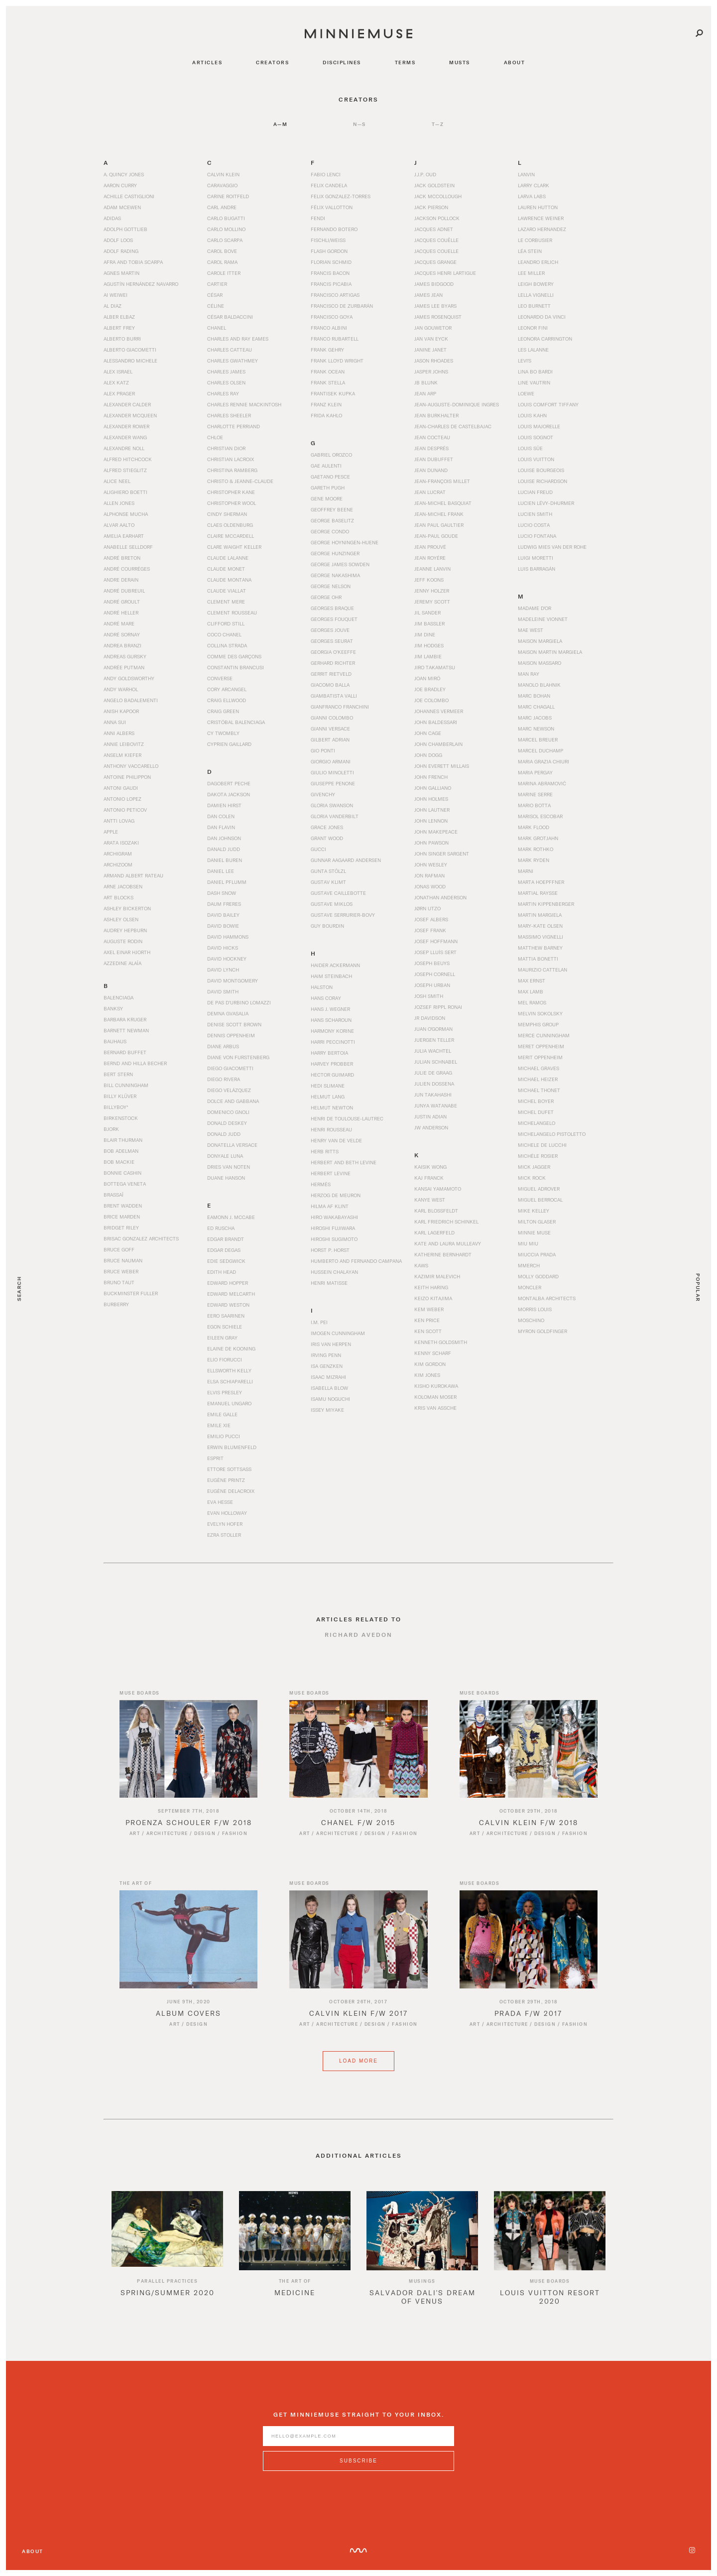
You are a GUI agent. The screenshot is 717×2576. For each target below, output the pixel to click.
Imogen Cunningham (338, 1333)
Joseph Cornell (434, 974)
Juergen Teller (434, 1040)
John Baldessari (435, 722)
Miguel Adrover (539, 1189)
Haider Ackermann (335, 965)
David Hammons (227, 937)
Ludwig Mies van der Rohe (552, 547)
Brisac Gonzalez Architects (141, 1238)
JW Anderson (431, 1127)
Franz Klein (326, 404)
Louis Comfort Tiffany (548, 404)
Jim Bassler (429, 623)
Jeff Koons (429, 580)
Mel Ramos (532, 1002)
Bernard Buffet (125, 1052)
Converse (220, 678)
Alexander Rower (126, 426)
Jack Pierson (431, 207)
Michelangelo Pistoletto (552, 1134)
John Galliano (432, 788)
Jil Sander (427, 612)
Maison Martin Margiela (550, 652)
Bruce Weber (121, 1271)
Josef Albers (431, 919)
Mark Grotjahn (538, 838)
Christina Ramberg (232, 470)
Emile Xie (219, 1425)
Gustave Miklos (332, 904)
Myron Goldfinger (542, 1331)
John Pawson (431, 843)
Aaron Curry (120, 185)
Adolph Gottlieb (125, 229)
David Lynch (223, 970)
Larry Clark (533, 185)
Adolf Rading (121, 251)
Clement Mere (226, 602)
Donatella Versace (232, 1145)
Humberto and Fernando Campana (356, 1261)
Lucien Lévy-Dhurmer (546, 503)
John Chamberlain (438, 744)
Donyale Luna (225, 1156)
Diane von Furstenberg (238, 1057)
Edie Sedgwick (226, 1261)
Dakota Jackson (228, 794)
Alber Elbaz (119, 317)
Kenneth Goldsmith (440, 1342)
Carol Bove (222, 251)
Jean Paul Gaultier (439, 525)
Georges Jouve (330, 630)
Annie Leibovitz (124, 744)
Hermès (321, 1184)
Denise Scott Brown (234, 1024)
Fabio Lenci (326, 174)
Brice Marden (122, 1217)
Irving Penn (326, 1355)
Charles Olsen (226, 382)
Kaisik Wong (430, 1167)
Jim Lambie (428, 656)
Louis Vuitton (536, 459)
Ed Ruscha (221, 1228)
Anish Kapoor (121, 711)
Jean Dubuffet (433, 459)
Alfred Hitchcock (128, 459)
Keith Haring (431, 1287)
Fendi (318, 218)
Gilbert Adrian (330, 739)
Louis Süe (530, 448)
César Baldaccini (230, 317)
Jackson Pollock (437, 218)
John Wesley (430, 864)
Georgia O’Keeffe (333, 652)
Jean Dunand (431, 470)
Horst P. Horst (330, 1250)
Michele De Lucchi (542, 1145)
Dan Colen (221, 816)
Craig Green (223, 711)
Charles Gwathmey (232, 361)
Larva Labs (532, 196)
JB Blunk (426, 382)
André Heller (121, 612)
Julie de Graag (433, 1073)
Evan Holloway (227, 1513)
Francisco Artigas (335, 295)
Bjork (111, 1129)
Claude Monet (226, 569)
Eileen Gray (222, 1338)
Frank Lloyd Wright (337, 361)
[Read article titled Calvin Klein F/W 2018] (529, 1763)
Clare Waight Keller (234, 547)
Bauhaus (115, 1041)
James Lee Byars (435, 306)
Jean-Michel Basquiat (443, 503)
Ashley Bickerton (127, 908)
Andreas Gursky (125, 656)
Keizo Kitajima (433, 1298)
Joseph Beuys (432, 963)
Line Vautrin (534, 382)
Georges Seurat (332, 641)
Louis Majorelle (539, 426)
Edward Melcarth (231, 1294)
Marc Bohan (534, 696)
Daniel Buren (224, 860)
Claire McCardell (230, 536)
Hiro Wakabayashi (334, 1217)
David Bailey (223, 915)
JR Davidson (429, 1018)
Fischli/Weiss (328, 240)
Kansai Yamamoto (437, 1189)
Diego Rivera (223, 1079)
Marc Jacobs (535, 718)
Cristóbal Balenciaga (236, 722)
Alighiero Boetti (125, 492)
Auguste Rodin (123, 941)
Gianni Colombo (332, 718)
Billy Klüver (120, 1096)
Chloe (215, 437)
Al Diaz (112, 306)
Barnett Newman (126, 1030)
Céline (215, 306)
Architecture (167, 1843)
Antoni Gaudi (121, 788)
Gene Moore (327, 498)
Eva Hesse (220, 1502)
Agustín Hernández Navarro (141, 284)
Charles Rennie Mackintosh (244, 404)
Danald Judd (223, 849)
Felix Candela (329, 185)
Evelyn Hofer (224, 1524)
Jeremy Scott (432, 602)
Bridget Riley (121, 1227)
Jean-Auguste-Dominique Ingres (456, 404)
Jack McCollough (438, 196)
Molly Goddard (538, 1276)
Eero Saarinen (225, 1316)
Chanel (216, 328)
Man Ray (528, 674)
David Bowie (223, 926)
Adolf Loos (118, 240)
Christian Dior (226, 448)
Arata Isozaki (121, 843)
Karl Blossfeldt (436, 1211)
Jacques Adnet (433, 229)
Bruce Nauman (123, 1260)
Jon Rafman (429, 875)
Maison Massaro (539, 663)
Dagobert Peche (228, 783)
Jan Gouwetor (433, 328)
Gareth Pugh (328, 488)
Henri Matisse (329, 1283)
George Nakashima (335, 575)
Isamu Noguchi (330, 1399)
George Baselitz (332, 520)
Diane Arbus (223, 1046)
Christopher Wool (231, 503)
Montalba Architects (547, 1298)
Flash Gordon (329, 251)
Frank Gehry (327, 350)
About (32, 2551)
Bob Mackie (119, 1162)
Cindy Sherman (227, 514)
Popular (698, 1287)
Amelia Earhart (124, 536)
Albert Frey (119, 328)
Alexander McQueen (130, 415)
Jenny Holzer (431, 591)
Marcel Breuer (538, 739)
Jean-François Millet (442, 481)
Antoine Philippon (127, 777)
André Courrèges (127, 569)
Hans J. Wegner (330, 1009)
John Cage (427, 733)
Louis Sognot (535, 437)
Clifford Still (225, 623)
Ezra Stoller (224, 1535)
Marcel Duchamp (540, 750)
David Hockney (226, 959)
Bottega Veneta (125, 1184)
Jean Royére (430, 558)
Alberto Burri (122, 339)
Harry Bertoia (329, 1053)
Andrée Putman (124, 667)
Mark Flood (533, 827)
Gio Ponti (323, 750)
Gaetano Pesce (330, 477)
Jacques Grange (435, 262)
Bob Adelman (121, 1151)
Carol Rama (222, 262)
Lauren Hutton (538, 207)
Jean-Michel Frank (439, 514)
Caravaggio (222, 185)
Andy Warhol (121, 689)
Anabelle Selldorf (128, 547)
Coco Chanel (224, 634)
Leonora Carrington (545, 339)
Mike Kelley (533, 1211)
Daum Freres (224, 904)
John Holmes (431, 799)
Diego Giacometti (230, 1068)
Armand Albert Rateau (133, 875)
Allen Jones (119, 503)
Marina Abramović (542, 783)
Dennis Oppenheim (231, 1035)
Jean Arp (425, 393)
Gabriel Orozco (331, 455)
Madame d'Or (534, 608)
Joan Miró (427, 678)
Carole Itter (223, 273)
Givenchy (323, 794)
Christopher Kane (231, 492)
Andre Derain (121, 580)
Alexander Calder (127, 404)
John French (431, 777)
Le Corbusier (535, 240)
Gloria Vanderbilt (334, 816)
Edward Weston (228, 1305)
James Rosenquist (438, 317)
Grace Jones (327, 827)
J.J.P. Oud (425, 174)
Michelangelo (536, 1123)
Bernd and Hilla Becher (135, 1063)
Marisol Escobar (540, 816)
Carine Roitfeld (228, 196)
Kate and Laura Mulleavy (447, 1243)
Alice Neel (117, 481)
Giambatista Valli (334, 696)
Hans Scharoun (331, 1020)
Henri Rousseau (331, 1129)
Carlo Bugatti (226, 218)
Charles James (226, 371)
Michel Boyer (536, 1101)
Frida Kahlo (326, 415)
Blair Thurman (123, 1140)
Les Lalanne (533, 350)
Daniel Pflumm (226, 882)
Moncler (529, 1287)
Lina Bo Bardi (535, 371)
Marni (525, 871)
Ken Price (427, 1320)
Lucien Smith (535, 514)
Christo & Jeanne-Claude (240, 481)
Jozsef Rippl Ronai (438, 1007)
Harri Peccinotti (333, 1042)
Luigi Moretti (535, 558)
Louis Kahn (532, 415)
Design (205, 1843)
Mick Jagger (534, 1167)
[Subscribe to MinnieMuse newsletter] (358, 2471)
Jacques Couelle (436, 251)
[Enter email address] (358, 2446)
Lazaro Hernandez (542, 229)
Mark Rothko (535, 849)
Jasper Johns (431, 371)
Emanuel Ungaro (229, 1403)
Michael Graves (538, 1068)
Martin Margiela (540, 915)
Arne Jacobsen (123, 886)
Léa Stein (530, 251)
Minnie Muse (534, 1232)
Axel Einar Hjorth (127, 952)
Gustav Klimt (328, 882)
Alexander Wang (125, 437)
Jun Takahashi (433, 1095)
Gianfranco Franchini (340, 707)
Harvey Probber (332, 1064)
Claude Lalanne (227, 558)
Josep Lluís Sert (435, 952)
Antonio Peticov (125, 810)
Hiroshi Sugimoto (334, 1239)
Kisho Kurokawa (436, 1386)
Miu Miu (528, 1243)
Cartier (217, 284)
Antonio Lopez (122, 799)
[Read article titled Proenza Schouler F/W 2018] (188, 1759)
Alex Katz (116, 382)
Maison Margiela (540, 641)
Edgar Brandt (225, 1239)
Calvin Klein (223, 174)
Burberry (116, 1304)
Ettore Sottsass (229, 1469)
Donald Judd (223, 1134)
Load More (358, 2082)
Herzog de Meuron (335, 1195)
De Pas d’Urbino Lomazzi (239, 1002)
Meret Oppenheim (541, 1046)
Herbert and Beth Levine (343, 1162)
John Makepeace (436, 832)
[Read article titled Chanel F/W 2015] (358, 1759)
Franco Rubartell (334, 339)
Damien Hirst (224, 805)
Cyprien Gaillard (229, 744)
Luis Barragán (536, 569)
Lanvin (526, 174)
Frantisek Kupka (333, 393)
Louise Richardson (542, 481)
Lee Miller (531, 273)
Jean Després (431, 448)
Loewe (526, 393)
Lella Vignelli (536, 295)
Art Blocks (118, 897)
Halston (322, 987)
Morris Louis (535, 1309)
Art (134, 1843)
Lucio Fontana (537, 536)
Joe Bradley (430, 689)
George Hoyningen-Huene (344, 542)
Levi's (524, 361)
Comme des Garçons (234, 656)
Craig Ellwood (226, 700)
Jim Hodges (429, 645)
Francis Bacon (330, 273)
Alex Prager (119, 393)
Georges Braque (332, 608)
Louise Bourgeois (541, 470)
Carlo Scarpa (224, 240)
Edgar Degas (223, 1250)
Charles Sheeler (229, 415)
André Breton (122, 558)
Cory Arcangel (226, 689)
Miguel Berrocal (540, 1200)
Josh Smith (428, 996)
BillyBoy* (116, 1107)
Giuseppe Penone (333, 783)
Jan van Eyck (431, 339)
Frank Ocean (328, 371)
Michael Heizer (538, 1079)
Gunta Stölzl (328, 871)
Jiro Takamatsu (434, 667)
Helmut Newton (332, 1107)
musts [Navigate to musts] (459, 62)
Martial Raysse (538, 893)
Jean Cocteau (432, 437)
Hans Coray (326, 998)
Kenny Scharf (432, 1353)
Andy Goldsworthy (129, 678)
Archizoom (118, 864)
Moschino (531, 1320)
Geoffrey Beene (332, 509)
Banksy (113, 1008)
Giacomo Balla (330, 685)
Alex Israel (118, 371)
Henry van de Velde (336, 1140)
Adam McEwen (122, 207)
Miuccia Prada (537, 1254)
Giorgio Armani (331, 761)
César (215, 295)
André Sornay (122, 634)
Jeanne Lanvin (432, 569)
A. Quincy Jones (124, 174)
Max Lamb (530, 991)
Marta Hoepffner (541, 882)
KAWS (421, 1265)
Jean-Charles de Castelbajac (452, 426)
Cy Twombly (223, 733)
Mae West (530, 630)
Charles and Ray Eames (237, 339)
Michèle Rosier (538, 1156)
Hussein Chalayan (334, 1272)
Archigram (118, 854)
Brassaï (113, 1195)
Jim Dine (424, 634)
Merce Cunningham (544, 1035)
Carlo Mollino (226, 229)
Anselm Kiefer (122, 755)
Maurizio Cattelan (542, 970)
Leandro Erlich (538, 262)
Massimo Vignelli (540, 937)
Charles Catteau (229, 350)
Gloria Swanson (332, 805)
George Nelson (331, 586)
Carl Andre (222, 207)
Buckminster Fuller (131, 1293)
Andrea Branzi (122, 645)
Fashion (235, 1843)
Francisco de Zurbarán (342, 306)
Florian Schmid (331, 262)
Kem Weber (429, 1309)
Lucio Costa (534, 525)
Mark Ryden (533, 860)
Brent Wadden (123, 1206)
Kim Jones (427, 1375)
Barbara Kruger (125, 1019)
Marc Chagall (536, 707)
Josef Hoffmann (436, 941)
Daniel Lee (220, 871)
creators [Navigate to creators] (272, 62)
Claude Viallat (226, 591)
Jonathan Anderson (440, 897)
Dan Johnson (224, 838)
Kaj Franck (429, 1178)
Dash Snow (221, 893)
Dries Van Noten (228, 1167)
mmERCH (529, 1265)
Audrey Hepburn (125, 930)
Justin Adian (430, 1116)
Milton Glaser (537, 1222)
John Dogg (428, 755)
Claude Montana (229, 580)
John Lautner (432, 810)
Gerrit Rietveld (331, 674)
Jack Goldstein (434, 185)
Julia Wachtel (432, 1051)
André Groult (122, 602)
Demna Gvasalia (227, 1013)
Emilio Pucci (223, 1436)
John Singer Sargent (441, 854)
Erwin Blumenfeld (231, 1447)
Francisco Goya (332, 317)
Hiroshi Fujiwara (333, 1228)
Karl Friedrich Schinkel (446, 1222)
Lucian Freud (535, 492)
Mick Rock (532, 1178)
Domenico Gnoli (228, 1112)
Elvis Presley (224, 1392)
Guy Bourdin (327, 926)
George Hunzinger (335, 553)
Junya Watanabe (435, 1105)
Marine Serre (535, 794)
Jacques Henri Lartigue (445, 273)
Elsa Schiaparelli (230, 1381)
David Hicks (222, 948)
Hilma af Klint (330, 1206)
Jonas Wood (430, 886)
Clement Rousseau (232, 612)
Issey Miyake (327, 1410)
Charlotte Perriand (233, 426)
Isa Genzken (327, 1366)
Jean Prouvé (430, 547)
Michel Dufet (536, 1112)
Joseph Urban (432, 985)
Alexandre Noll (124, 448)
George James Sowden (340, 564)
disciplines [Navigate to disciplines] (342, 62)
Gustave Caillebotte (338, 893)
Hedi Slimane (328, 1086)
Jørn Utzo (427, 908)
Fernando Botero (334, 229)
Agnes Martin (121, 273)
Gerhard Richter (333, 663)
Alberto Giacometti (130, 350)
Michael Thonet (539, 1090)
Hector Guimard (332, 1075)
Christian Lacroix (230, 459)
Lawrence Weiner (541, 218)
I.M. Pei (319, 1322)
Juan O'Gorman (433, 1029)
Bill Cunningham (126, 1085)
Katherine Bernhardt (443, 1254)
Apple (111, 832)
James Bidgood (434, 284)
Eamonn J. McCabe (231, 1217)
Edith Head (221, 1272)
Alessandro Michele (130, 361)
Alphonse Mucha (126, 514)
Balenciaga (118, 997)
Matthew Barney (540, 948)
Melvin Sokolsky (540, 1013)
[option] (167, 2262)
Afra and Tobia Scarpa (133, 262)
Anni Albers (119, 733)
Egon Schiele (224, 1327)
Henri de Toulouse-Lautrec (347, 1118)
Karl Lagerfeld (434, 1232)
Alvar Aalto (119, 525)
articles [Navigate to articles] (207, 62)
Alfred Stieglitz (125, 470)
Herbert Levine (331, 1173)
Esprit (215, 1458)
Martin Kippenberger (546, 904)
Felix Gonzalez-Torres (340, 196)
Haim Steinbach (331, 976)
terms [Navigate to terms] (405, 62)
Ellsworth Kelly (229, 1370)
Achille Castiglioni (129, 196)
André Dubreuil (124, 591)
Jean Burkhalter (436, 415)
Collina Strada (227, 645)
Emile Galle (222, 1414)
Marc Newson (536, 729)
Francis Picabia (331, 284)
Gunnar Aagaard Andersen (346, 860)
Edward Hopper (227, 1283)
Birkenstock (121, 1118)
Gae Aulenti (326, 466)
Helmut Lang (328, 1097)
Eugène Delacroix (230, 1491)
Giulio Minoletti (332, 772)
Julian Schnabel (435, 1062)
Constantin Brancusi (235, 667)
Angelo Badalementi (131, 700)
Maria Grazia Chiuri (543, 761)
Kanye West (429, 1200)
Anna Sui (115, 722)
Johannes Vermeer (438, 711)
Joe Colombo (431, 700)
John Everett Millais (441, 766)
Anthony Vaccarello (131, 766)
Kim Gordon (430, 1364)
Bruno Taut (119, 1282)
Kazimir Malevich (437, 1276)
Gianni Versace (330, 729)
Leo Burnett (534, 306)
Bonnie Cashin (122, 1173)
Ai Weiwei (115, 295)
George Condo (330, 531)
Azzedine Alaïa (122, 963)
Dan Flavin (221, 827)
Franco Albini (329, 328)
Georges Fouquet (334, 619)
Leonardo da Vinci (542, 317)
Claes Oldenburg (230, 525)
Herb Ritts (325, 1151)
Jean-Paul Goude (436, 536)
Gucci (318, 849)
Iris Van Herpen (331, 1344)
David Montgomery (232, 980)
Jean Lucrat (430, 492)
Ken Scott (428, 1331)
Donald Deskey (227, 1123)
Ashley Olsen (121, 919)
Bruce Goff (119, 1249)
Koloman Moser (435, 1397)
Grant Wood (327, 838)
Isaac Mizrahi (328, 1377)
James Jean (428, 295)
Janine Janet (430, 350)
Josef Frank (430, 930)
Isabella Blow (329, 1388)
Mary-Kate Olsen (540, 926)
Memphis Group (538, 1024)
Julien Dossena (434, 1084)
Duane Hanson (226, 1178)
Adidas (112, 218)
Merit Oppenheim (540, 1057)
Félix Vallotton (332, 207)
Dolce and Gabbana (233, 1101)
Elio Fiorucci (224, 1359)
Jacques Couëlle (436, 240)
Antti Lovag (119, 821)
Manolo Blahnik (539, 685)
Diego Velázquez (229, 1090)
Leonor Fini (533, 328)
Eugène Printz (226, 1480)
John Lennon (431, 821)
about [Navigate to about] (514, 62)
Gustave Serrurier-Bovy (343, 915)
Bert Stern (118, 1074)
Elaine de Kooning (231, 1348)
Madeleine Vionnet (543, 619)
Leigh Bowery (536, 284)
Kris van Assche (435, 1408)
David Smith (223, 991)
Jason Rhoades (433, 361)
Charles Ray (223, 393)
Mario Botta (534, 805)
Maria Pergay (535, 772)
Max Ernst (531, 980)
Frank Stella (328, 382)
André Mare (119, 623)
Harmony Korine (332, 1031)
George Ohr (326, 597)
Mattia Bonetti (538, 959)
